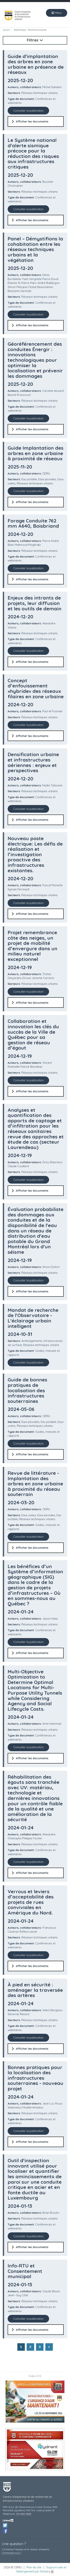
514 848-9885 (23, 2513)
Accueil (6, 30)
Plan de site (34, 2567)
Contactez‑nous (11, 2552)
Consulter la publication (28, 110)
